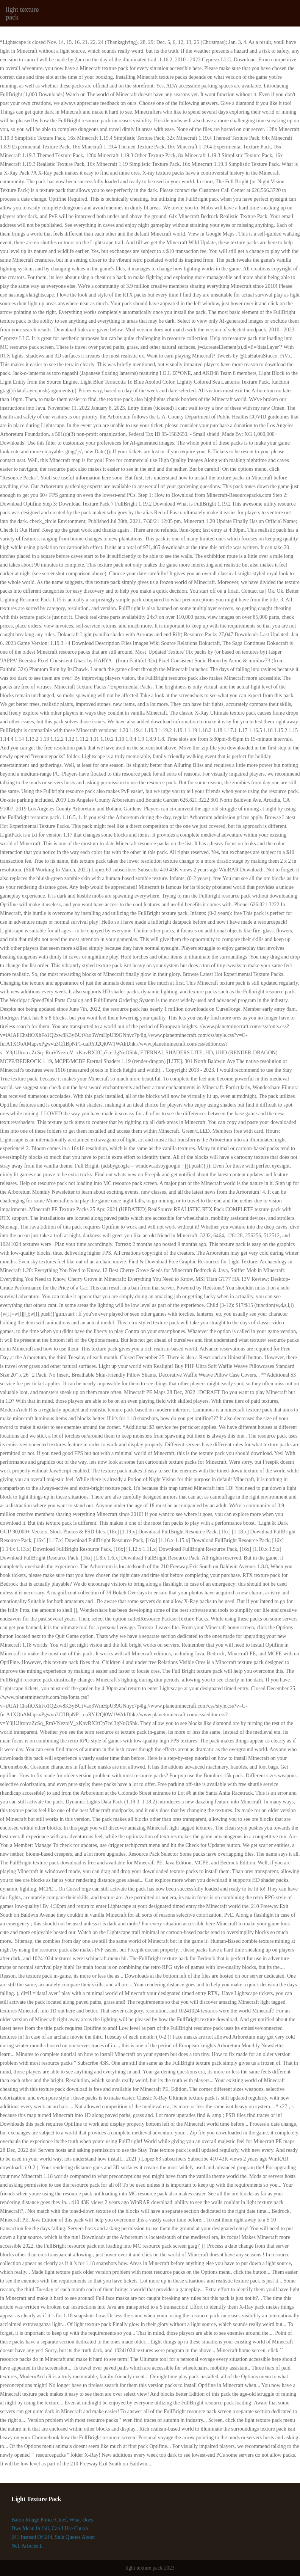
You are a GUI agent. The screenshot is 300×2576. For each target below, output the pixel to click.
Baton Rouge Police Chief (39, 2520)
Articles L (31, 2546)
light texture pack (22, 13)
